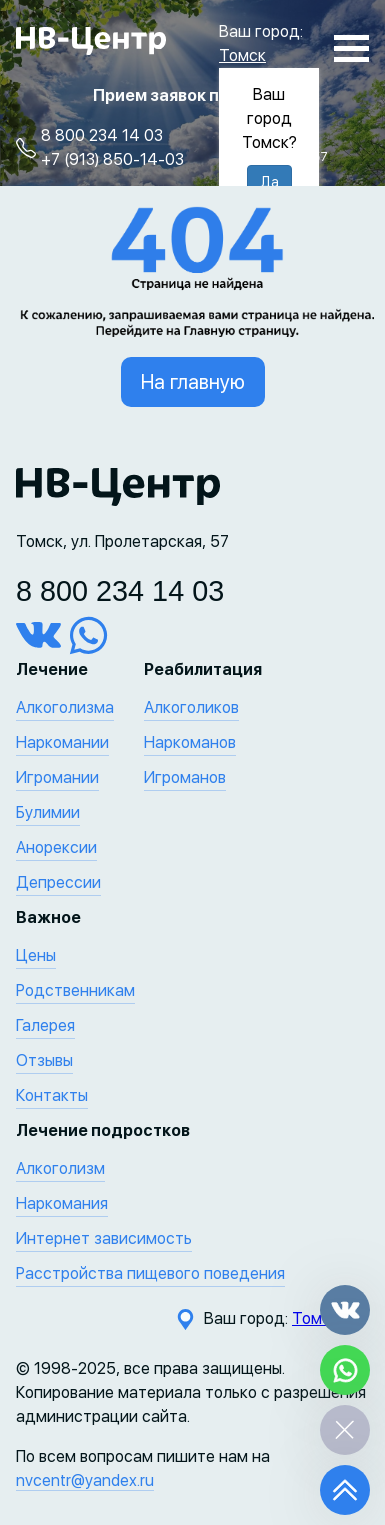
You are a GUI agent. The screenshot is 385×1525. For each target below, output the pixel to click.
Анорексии (56, 847)
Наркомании (62, 742)
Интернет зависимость (104, 1238)
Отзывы (44, 1060)
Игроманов (185, 777)
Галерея (45, 1025)
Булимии (48, 812)
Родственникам (75, 990)
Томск (242, 55)
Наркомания (62, 1203)
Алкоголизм (60, 1168)
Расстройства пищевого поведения (150, 1273)
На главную (193, 382)
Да (269, 182)
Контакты (52, 1095)
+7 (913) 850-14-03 (112, 159)
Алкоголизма (65, 707)
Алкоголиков (191, 707)
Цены (36, 955)
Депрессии (58, 882)
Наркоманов (190, 742)
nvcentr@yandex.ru (85, 1480)
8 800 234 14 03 (102, 135)
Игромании (57, 777)
